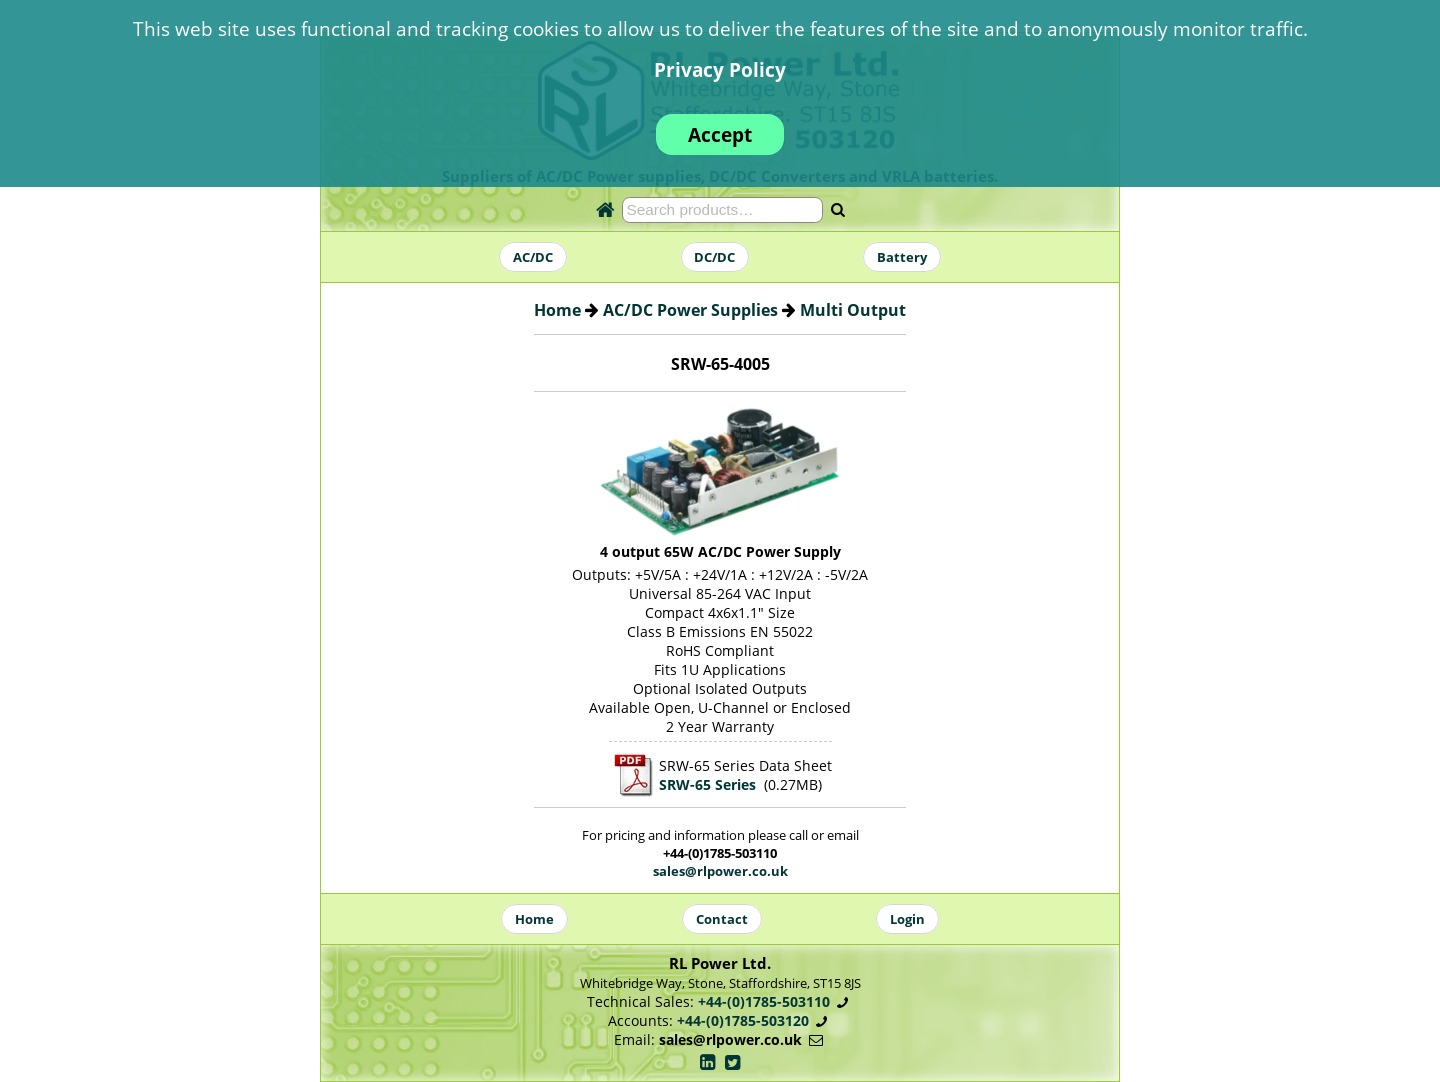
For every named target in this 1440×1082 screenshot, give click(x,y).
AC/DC (533, 257)
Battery (902, 257)
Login (907, 919)
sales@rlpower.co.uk (720, 871)
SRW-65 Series (707, 784)
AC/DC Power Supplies (690, 310)
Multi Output (853, 310)
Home (557, 310)
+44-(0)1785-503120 (743, 1020)
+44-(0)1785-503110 (764, 1001)
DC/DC (714, 257)
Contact (722, 919)
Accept (720, 134)
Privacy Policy (720, 69)
